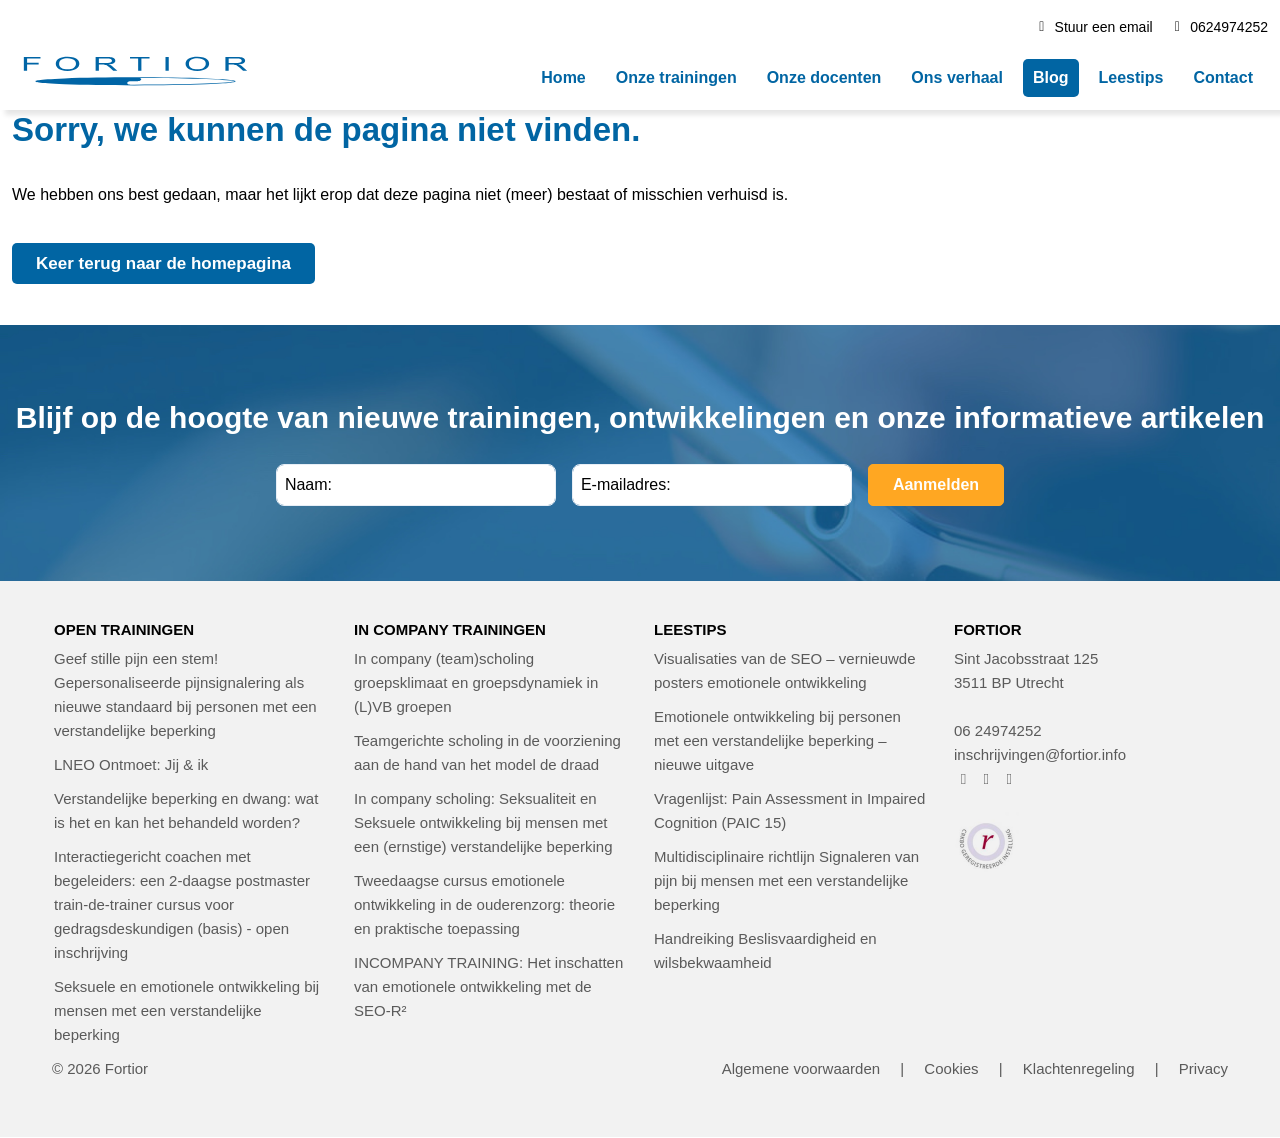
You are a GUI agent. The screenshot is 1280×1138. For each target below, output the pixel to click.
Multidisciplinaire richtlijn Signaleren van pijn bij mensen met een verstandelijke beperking (786, 880)
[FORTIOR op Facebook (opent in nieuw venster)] (963, 778)
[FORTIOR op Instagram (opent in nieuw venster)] (986, 778)
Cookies (951, 1068)
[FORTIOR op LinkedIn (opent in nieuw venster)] (1009, 778)
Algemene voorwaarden (801, 1068)
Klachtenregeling (1079, 1068)
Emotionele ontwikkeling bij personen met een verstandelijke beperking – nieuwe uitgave (777, 740)
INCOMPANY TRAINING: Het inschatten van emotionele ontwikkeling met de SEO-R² (488, 986)
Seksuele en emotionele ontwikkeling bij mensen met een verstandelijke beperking (186, 1010)
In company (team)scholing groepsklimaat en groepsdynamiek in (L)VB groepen (476, 682)
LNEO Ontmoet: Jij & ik (131, 764)
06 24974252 (998, 730)
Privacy (1203, 1068)
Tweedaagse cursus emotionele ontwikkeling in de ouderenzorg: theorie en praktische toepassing (484, 904)
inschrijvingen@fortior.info (1040, 754)
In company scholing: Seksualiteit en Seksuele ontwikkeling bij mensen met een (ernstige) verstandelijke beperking (483, 822)
